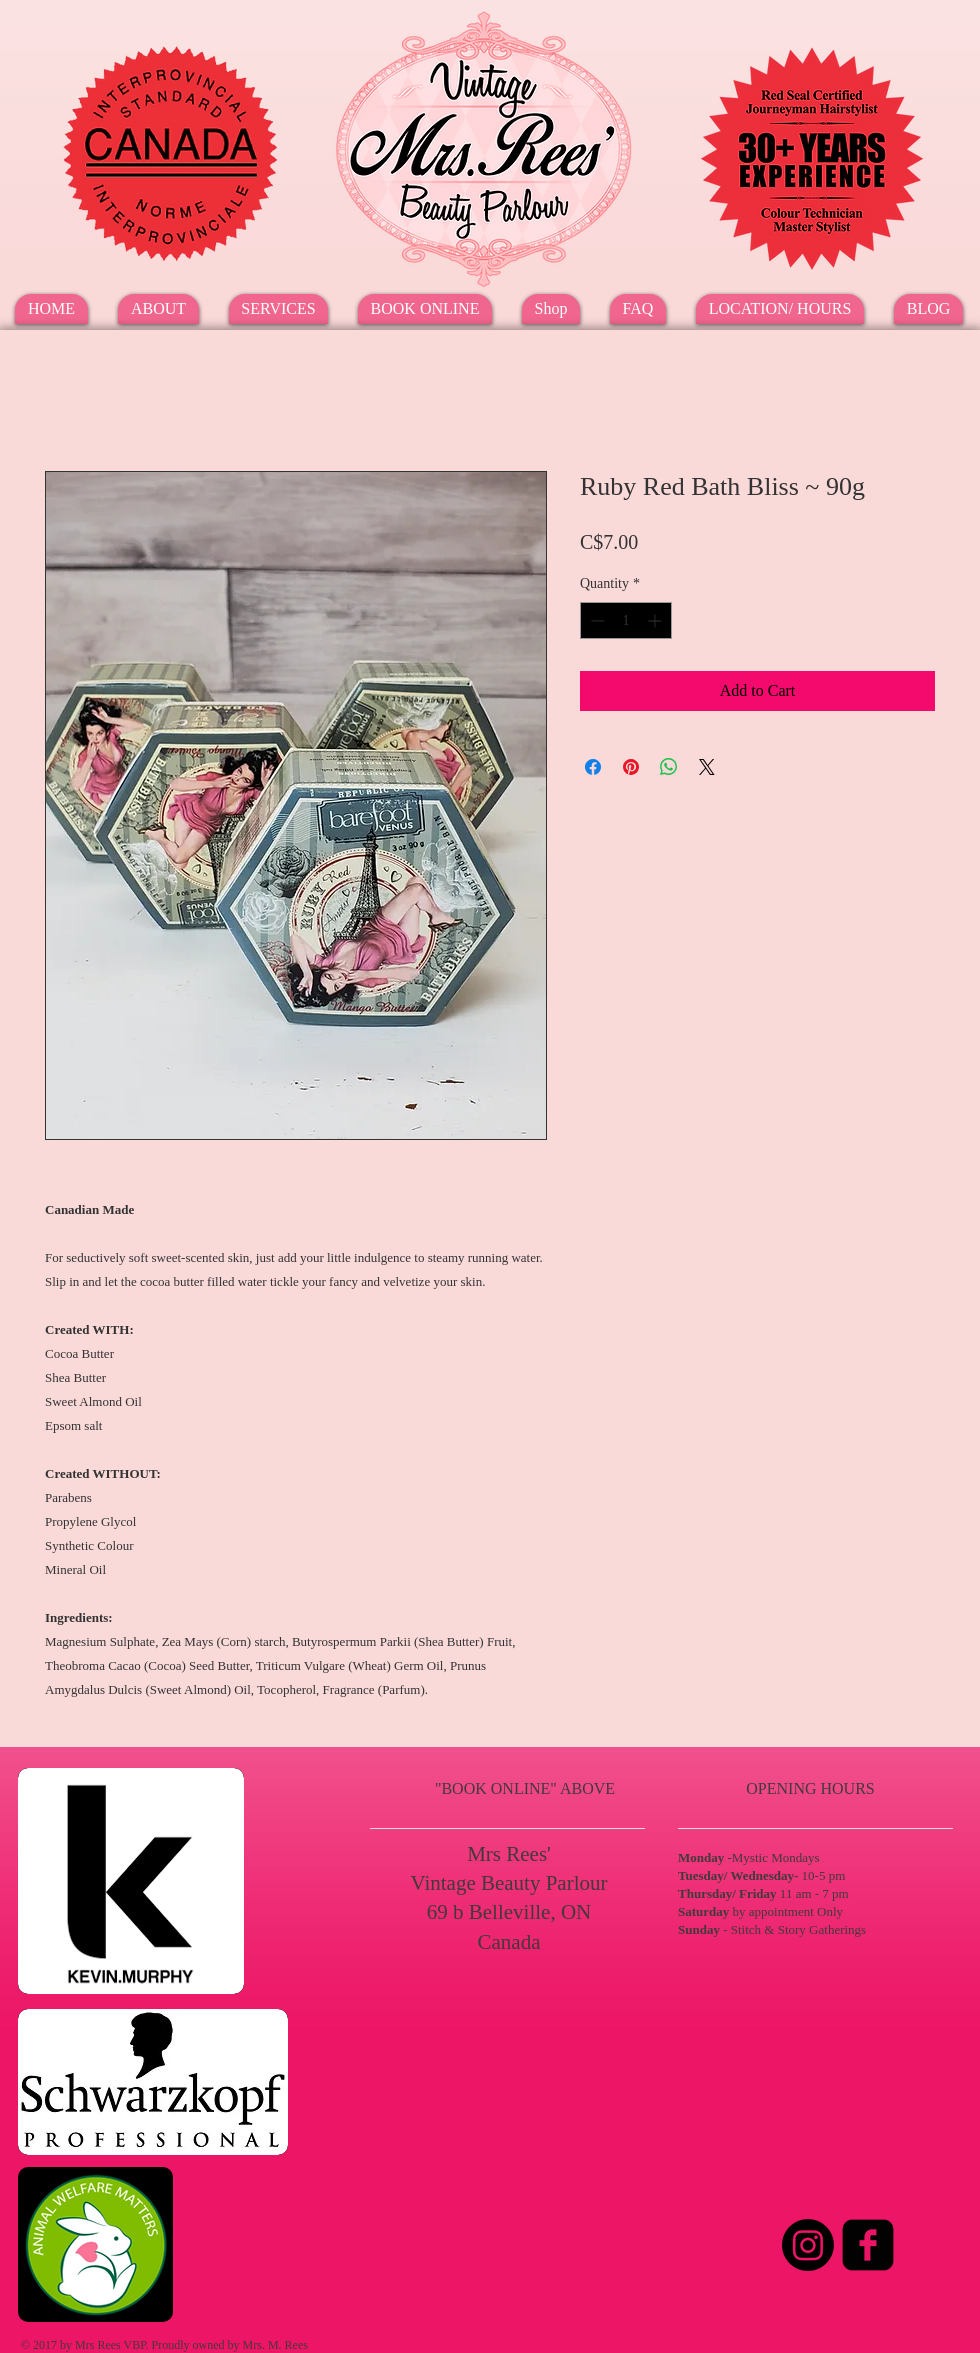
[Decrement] (595, 620)
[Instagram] (808, 2245)
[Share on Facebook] (593, 767)
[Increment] (656, 620)
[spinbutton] (626, 620)
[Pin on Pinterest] (631, 767)
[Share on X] (707, 767)
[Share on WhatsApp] (669, 767)
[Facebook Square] (868, 2245)
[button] (278, 309)
